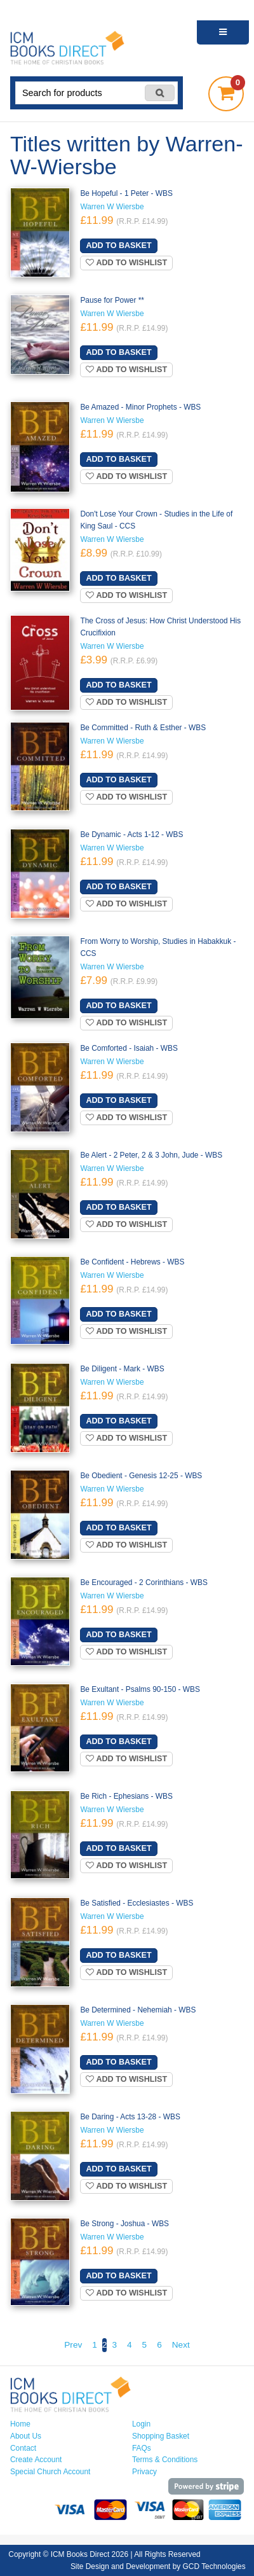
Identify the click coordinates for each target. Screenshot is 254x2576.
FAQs (141, 2448)
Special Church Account (50, 2471)
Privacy (144, 2471)
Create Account (36, 2459)
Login (141, 2424)
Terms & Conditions (164, 2459)
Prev (73, 2345)
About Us (25, 2436)
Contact (23, 2448)
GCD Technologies (214, 2566)
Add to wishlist (126, 262)
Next (181, 2345)
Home (20, 2424)
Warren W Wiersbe (112, 206)
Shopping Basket (160, 2436)
